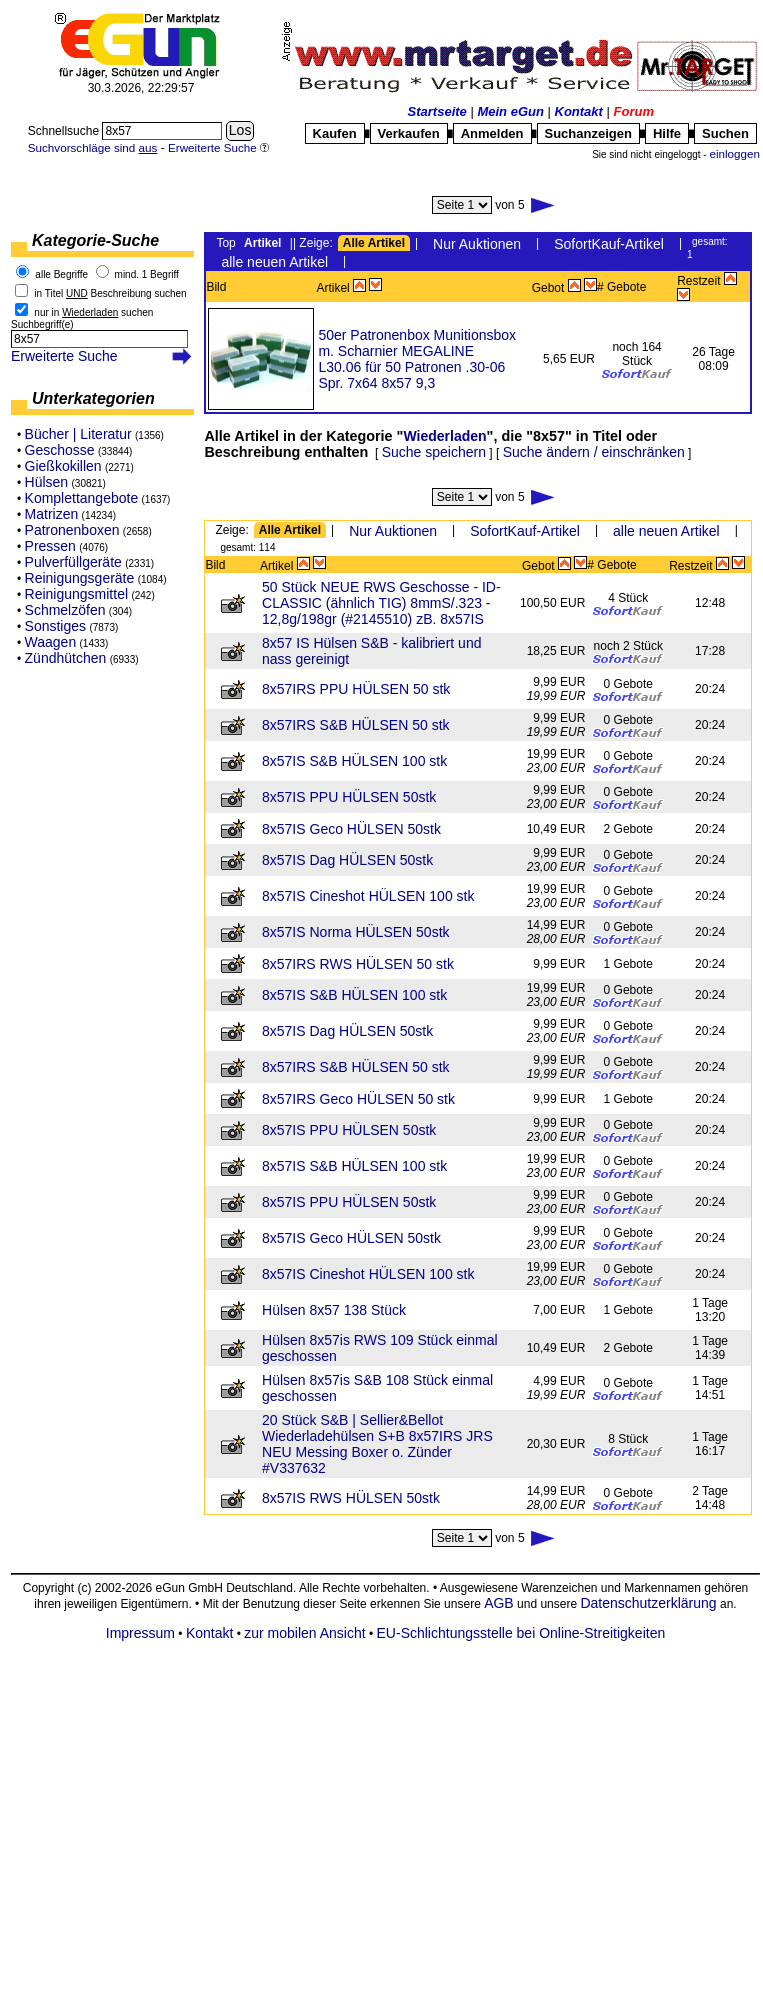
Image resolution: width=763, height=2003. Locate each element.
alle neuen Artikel (274, 262)
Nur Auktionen (477, 244)
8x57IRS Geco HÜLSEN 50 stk (358, 1099)
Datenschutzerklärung (648, 1603)
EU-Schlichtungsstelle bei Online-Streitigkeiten (521, 1633)
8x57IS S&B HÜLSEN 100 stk (354, 761)
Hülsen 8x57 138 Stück (334, 1310)
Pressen (50, 546)
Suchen (725, 133)
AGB (499, 1603)
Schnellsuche (65, 131)
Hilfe (667, 133)
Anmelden (492, 133)
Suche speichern (434, 452)
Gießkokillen (63, 466)
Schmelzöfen (65, 610)
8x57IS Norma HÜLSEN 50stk (356, 932)
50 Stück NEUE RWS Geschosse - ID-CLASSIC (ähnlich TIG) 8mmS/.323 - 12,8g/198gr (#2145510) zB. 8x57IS (381, 603)
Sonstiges (55, 626)
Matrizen (52, 514)
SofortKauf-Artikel (609, 244)
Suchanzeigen (588, 133)
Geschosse (60, 450)
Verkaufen (409, 133)
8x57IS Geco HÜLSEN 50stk (351, 829)
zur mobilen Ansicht (304, 1633)
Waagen (51, 642)
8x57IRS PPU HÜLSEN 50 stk (356, 689)
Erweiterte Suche (64, 356)
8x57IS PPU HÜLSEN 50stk (349, 797)
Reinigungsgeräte (80, 578)
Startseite (437, 111)
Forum (634, 111)
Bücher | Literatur (78, 434)
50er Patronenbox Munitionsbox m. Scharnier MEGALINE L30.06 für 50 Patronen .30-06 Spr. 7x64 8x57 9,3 (417, 359)
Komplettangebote (82, 498)
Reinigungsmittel (77, 594)
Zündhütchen (66, 658)
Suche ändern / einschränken (594, 452)
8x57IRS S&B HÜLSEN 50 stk (356, 725)
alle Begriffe (61, 274)
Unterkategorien (93, 398)
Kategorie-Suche (95, 240)
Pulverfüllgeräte (73, 562)
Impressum (140, 1633)
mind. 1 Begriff (147, 274)
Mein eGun (510, 111)
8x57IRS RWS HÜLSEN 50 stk (358, 964)
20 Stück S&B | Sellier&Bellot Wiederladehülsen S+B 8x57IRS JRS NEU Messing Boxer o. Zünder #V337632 (377, 1444)
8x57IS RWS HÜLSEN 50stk (351, 1498)
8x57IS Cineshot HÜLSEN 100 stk (368, 896)
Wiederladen (444, 436)
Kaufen (335, 133)
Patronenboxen (72, 530)
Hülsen (47, 482)
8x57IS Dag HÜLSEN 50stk (347, 860)
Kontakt (579, 111)
